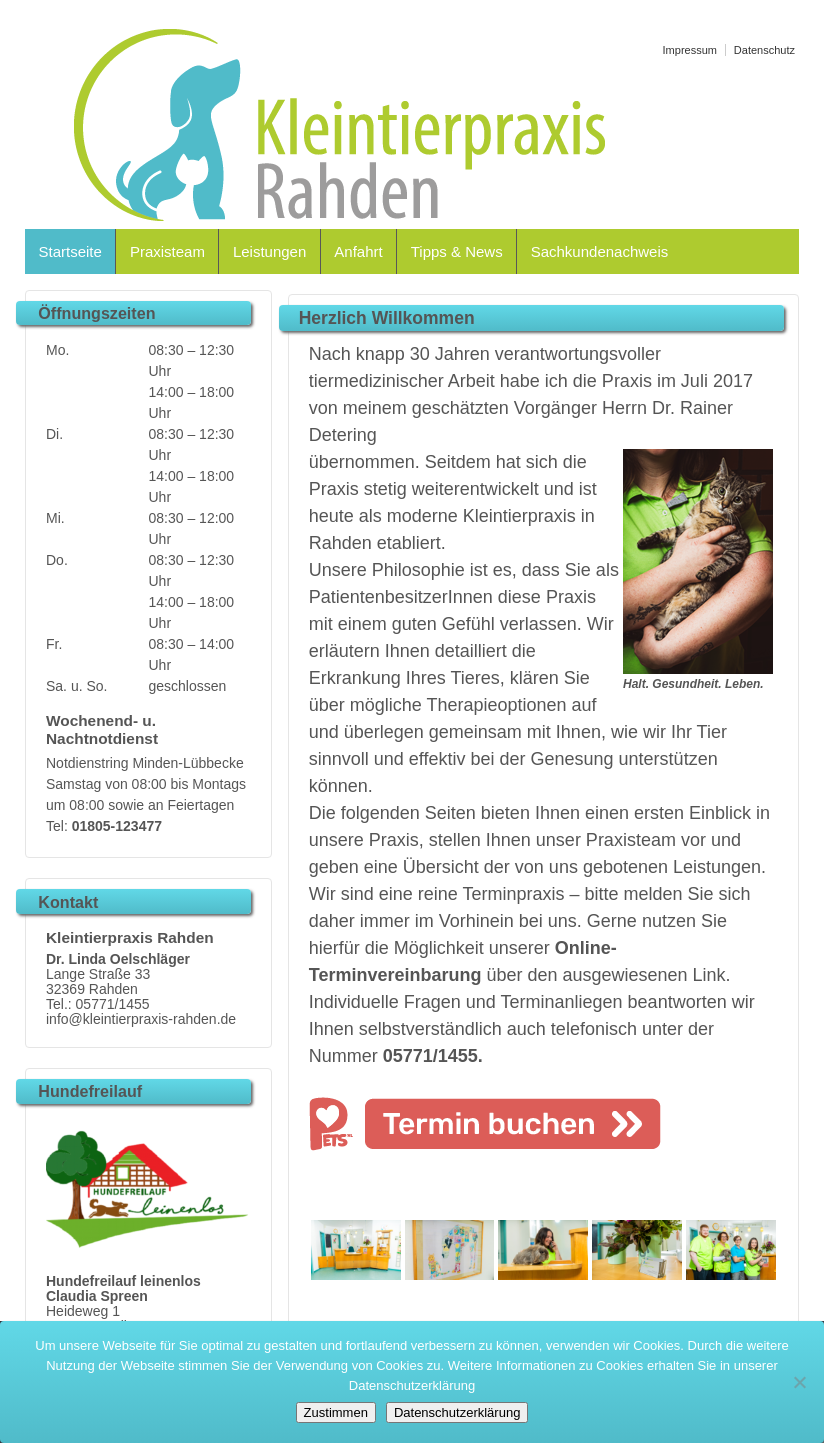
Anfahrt (358, 251)
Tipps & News (457, 251)
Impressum (690, 50)
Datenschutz (764, 50)
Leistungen (269, 251)
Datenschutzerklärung (457, 1412)
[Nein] (799, 1382)
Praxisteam (167, 251)
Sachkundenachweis (600, 251)
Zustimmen (336, 1412)
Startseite (70, 251)
